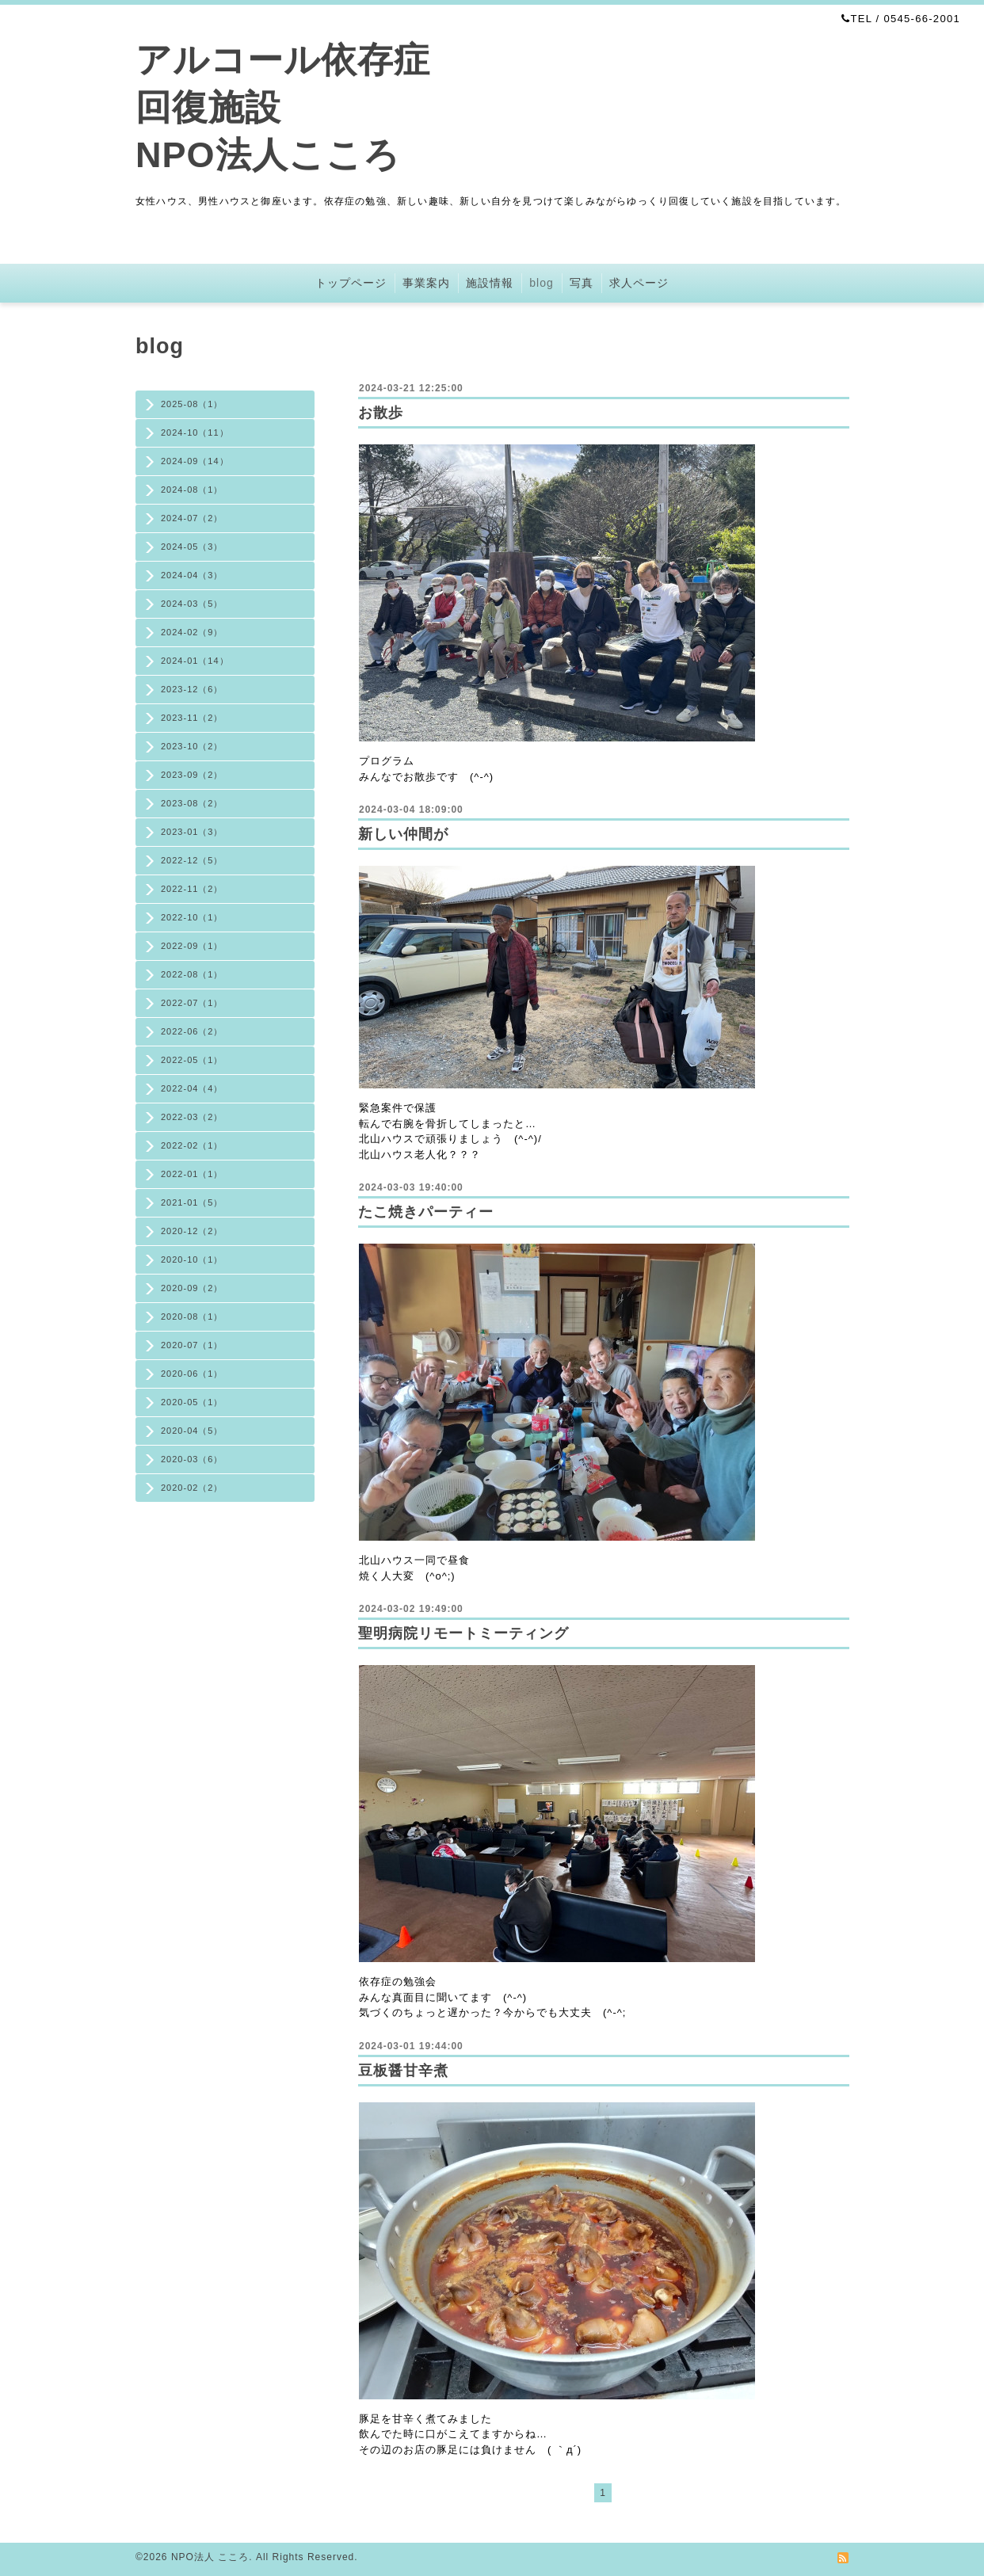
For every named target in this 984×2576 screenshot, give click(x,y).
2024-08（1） (192, 489)
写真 (581, 282)
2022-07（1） (192, 1003)
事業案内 (426, 282)
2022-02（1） (192, 1145)
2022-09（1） (192, 946)
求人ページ (639, 282)
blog (541, 282)
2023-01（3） (192, 831)
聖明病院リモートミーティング (463, 1633)
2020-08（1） (192, 1316)
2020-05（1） (192, 1402)
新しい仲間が (403, 834)
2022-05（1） (192, 1060)
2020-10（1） (192, 1259)
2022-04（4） (192, 1088)
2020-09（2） (192, 1288)
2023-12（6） (192, 689)
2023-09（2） (192, 774)
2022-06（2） (192, 1031)
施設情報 (489, 282)
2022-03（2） (192, 1117)
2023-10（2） (192, 746)
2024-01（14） (195, 660)
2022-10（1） (192, 917)
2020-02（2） (192, 1487)
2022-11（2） (192, 889)
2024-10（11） (195, 432)
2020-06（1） (192, 1373)
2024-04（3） (192, 575)
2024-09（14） (195, 461)
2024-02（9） (192, 632)
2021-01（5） (192, 1202)
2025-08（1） (192, 404)
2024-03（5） (192, 603)
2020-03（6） (192, 1459)
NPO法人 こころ (210, 2557)
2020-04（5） (192, 1430)
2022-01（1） (192, 1174)
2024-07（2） (192, 518)
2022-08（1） (192, 974)
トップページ (351, 282)
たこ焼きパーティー (426, 1212)
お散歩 (380, 413)
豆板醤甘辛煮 (403, 2071)
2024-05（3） (192, 546)
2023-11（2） (192, 717)
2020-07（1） (192, 1345)
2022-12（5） (192, 860)
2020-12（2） (192, 1231)
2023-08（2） (192, 803)
